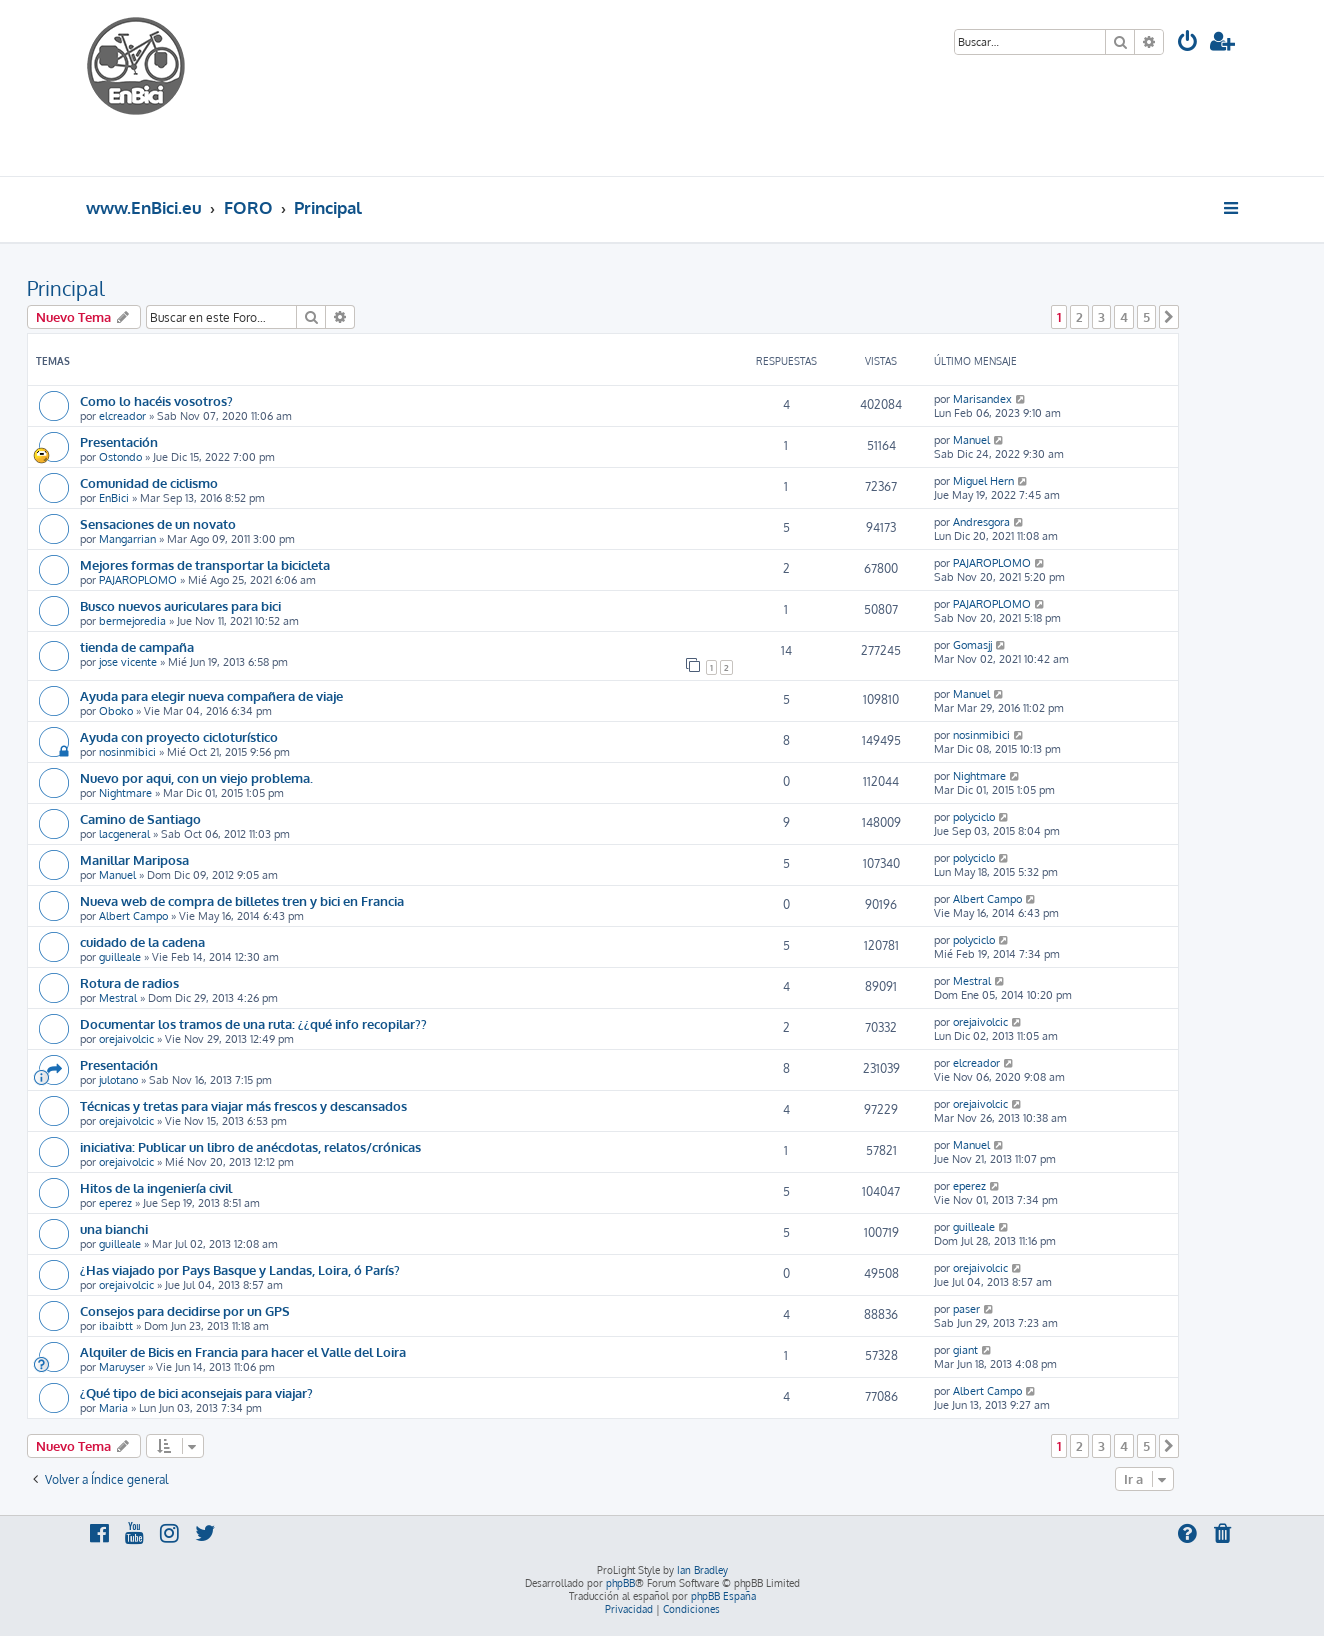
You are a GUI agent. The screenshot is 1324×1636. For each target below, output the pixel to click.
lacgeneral (124, 834)
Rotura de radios (129, 982)
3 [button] (1101, 317)
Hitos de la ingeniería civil (156, 1187)
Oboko (116, 711)
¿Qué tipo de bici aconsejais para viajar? (196, 1392)
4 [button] (1124, 317)
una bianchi (114, 1228)
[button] (1169, 317)
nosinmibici (127, 752)
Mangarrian (127, 539)
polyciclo (974, 817)
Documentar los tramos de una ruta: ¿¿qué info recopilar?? (253, 1023)
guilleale (120, 957)
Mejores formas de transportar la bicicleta (205, 564)
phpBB (620, 1583)
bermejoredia (132, 621)
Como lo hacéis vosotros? (156, 400)
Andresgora (981, 522)
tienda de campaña (137, 646)
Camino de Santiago (140, 818)
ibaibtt (116, 1326)
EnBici (114, 498)
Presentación (119, 441)
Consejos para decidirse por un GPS (185, 1310)
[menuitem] (1188, 43)
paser (966, 1309)
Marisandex (982, 399)
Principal (66, 288)
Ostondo (120, 457)
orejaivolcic (126, 1039)
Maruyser (122, 1367)
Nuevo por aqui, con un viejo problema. (196, 777)
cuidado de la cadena (142, 941)
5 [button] (1146, 317)
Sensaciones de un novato (158, 523)
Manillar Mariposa (134, 859)
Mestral (118, 998)
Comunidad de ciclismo (149, 482)
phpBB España (723, 1596)
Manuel (971, 440)
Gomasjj (972, 645)
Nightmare (125, 793)
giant (965, 1350)
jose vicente (128, 662)
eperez (115, 1203)
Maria (113, 1408)
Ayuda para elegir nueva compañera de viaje (211, 695)
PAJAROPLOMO (138, 580)
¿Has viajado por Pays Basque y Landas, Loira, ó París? (240, 1269)
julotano (118, 1080)
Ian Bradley (702, 1570)
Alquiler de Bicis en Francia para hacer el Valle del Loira (243, 1351)
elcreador (122, 416)
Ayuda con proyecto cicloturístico (179, 736)
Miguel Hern (983, 481)
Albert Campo (133, 916)
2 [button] (1079, 317)
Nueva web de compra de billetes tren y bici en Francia (242, 900)
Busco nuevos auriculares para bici (180, 605)
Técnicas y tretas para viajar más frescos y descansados (243, 1105)
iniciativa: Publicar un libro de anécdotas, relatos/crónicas (250, 1146)
